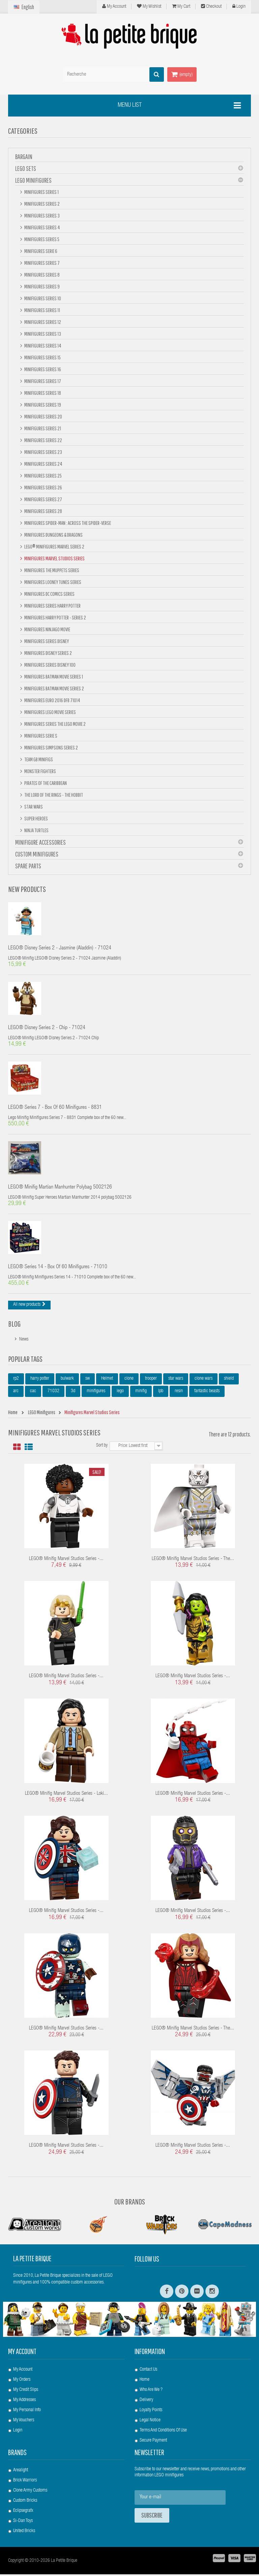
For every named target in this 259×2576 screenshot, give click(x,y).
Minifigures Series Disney (46, 641)
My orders (21, 2381)
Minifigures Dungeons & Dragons (53, 535)
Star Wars (33, 807)
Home (144, 2381)
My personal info (27, 2411)
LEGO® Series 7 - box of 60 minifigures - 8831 (55, 1109)
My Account (114, 6)
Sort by (102, 1447)
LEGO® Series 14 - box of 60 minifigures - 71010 (57, 1269)
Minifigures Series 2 (42, 204)
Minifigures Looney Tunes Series (52, 582)
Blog (14, 1325)
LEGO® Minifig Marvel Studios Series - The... (193, 1560)
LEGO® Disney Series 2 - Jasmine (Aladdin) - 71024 (59, 948)
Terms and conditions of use (163, 2432)
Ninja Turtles (36, 830)
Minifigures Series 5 (41, 239)
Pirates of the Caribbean (45, 783)
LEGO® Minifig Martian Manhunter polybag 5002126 (60, 1189)
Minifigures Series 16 (42, 369)
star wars (175, 1380)
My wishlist (149, 6)
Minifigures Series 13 (42, 334)
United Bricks (24, 2532)
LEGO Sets (25, 168)
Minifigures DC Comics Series (49, 594)
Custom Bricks (25, 2502)
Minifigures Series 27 (43, 499)
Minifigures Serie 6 (40, 251)
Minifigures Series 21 (42, 428)
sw (87, 1380)
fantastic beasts (207, 1393)
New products (27, 889)
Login (239, 6)
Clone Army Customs (30, 2492)
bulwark (67, 1380)
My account (22, 2352)
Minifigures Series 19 (42, 405)
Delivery (146, 2401)
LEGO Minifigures (33, 180)
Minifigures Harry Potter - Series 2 (55, 617)
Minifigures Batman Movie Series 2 (54, 688)
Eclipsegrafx (23, 2512)
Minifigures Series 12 (42, 322)
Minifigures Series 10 (42, 298)
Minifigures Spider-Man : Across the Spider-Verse (67, 523)
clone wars (203, 1380)
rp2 (16, 1380)
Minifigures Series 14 (42, 345)
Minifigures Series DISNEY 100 (50, 665)
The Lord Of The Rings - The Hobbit (53, 795)
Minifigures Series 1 (41, 192)
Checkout (211, 6)
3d (73, 1393)
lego (120, 1393)
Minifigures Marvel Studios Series (54, 558)
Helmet (107, 1380)
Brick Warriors (25, 2482)
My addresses (24, 2401)
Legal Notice (150, 2422)
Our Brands (129, 2203)
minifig (141, 1393)
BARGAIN (23, 156)
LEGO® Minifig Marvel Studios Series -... (66, 1560)
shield (229, 1380)
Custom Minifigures (36, 854)
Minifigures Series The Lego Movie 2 (55, 724)
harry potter (39, 1380)
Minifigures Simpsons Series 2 (51, 747)
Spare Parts (28, 866)
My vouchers (23, 2422)
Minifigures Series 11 (42, 310)
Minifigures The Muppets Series (51, 570)
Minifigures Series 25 (43, 476)
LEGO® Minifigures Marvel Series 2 (54, 546)
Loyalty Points (151, 2411)
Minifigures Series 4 (42, 227)
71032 (53, 1393)
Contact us (148, 2371)
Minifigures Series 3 (42, 215)
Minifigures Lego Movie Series (50, 712)
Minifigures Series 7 (42, 263)
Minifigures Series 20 (43, 416)
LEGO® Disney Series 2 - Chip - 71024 (46, 1028)
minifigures (96, 1393)
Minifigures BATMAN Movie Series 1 (53, 676)
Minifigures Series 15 (42, 357)
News (23, 1341)
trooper (151, 1380)
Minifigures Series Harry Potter (52, 606)
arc (16, 1393)
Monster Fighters (40, 771)
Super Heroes (36, 818)
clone (129, 1380)
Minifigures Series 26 (43, 487)
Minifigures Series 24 (43, 464)
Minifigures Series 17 (42, 381)
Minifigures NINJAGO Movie (47, 629)
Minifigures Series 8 (42, 275)
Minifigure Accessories (40, 842)
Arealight (20, 2472)
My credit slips (25, 2391)
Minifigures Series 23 (43, 452)
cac (33, 1393)
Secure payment (153, 2442)
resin (179, 1393)
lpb (160, 1393)
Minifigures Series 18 (42, 393)
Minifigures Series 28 (43, 511)
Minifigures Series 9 (42, 286)
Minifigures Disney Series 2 (48, 653)
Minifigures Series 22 (43, 440)
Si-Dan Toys (23, 2522)
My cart (181, 6)
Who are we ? (151, 2391)
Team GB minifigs (38, 759)
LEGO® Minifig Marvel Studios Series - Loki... (66, 1795)
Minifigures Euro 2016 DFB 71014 (52, 700)
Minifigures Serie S (40, 736)
